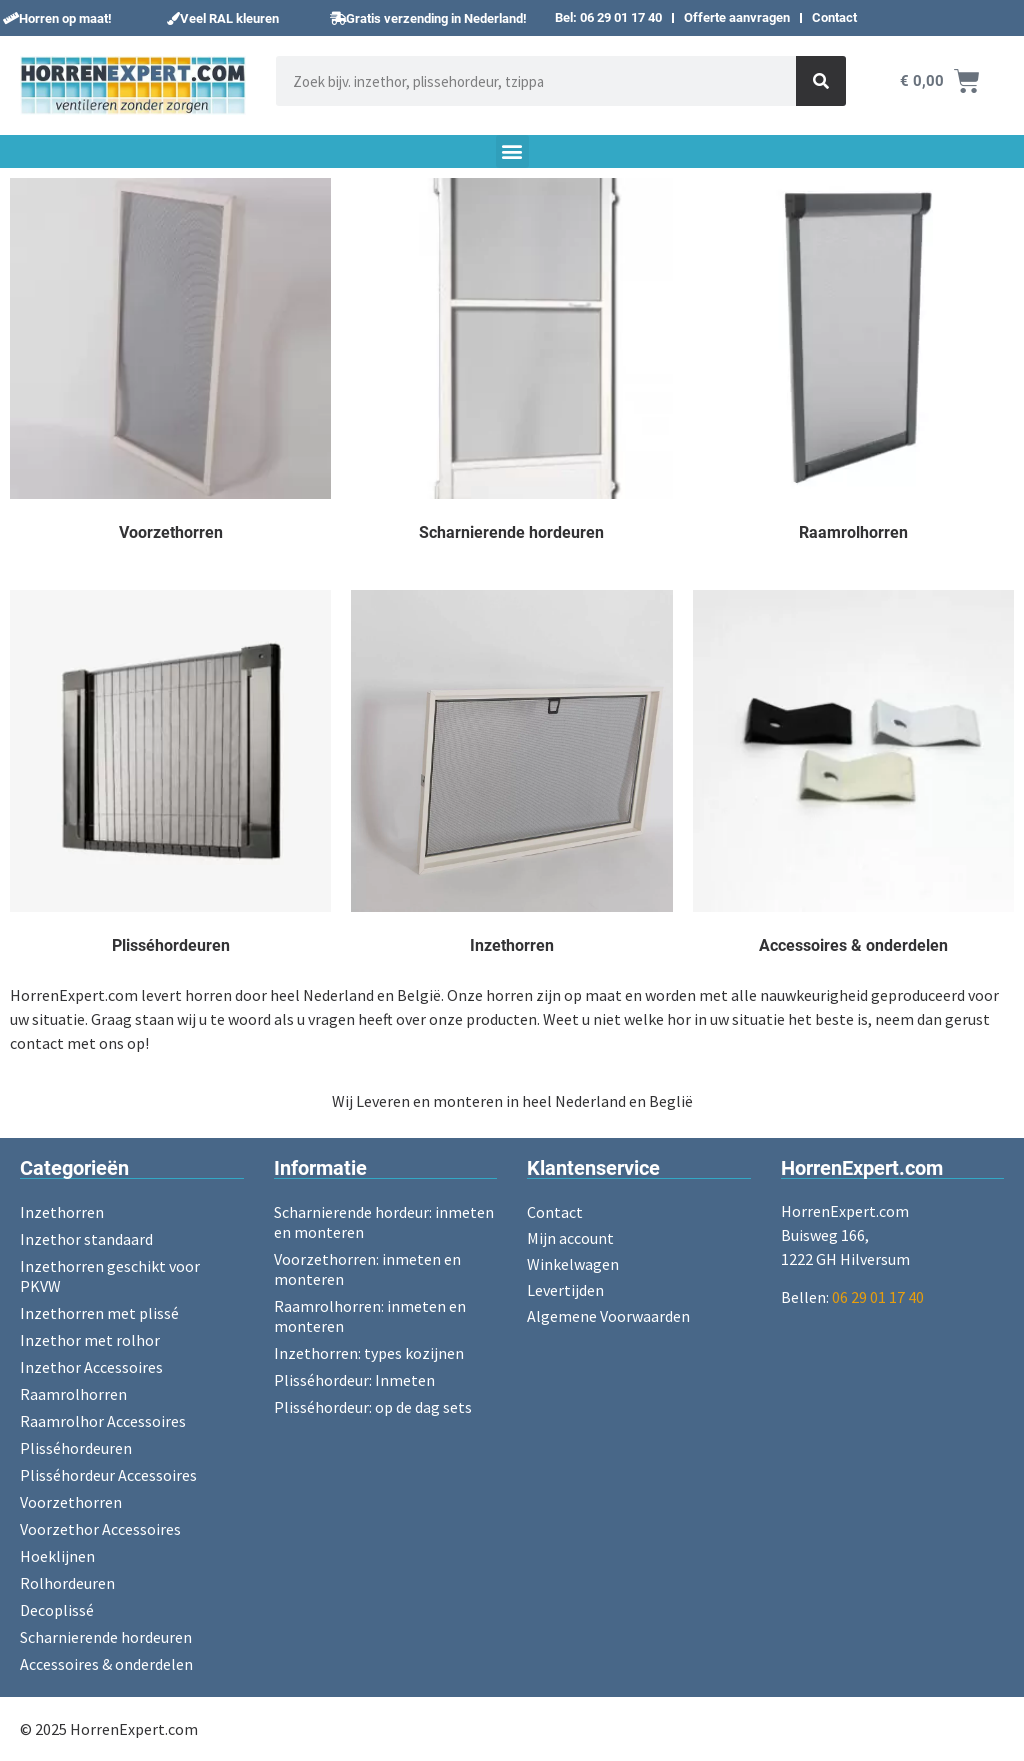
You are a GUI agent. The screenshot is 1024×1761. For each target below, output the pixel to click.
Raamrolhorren (73, 1394)
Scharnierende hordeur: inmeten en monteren (384, 1222)
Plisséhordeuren (76, 1448)
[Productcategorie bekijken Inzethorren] (511, 776)
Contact (834, 17)
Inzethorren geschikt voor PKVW (110, 1276)
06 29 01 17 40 (878, 1297)
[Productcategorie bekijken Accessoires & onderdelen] (853, 776)
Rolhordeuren (67, 1583)
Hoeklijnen (57, 1556)
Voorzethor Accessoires (100, 1529)
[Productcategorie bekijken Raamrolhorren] (853, 364)
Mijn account (570, 1238)
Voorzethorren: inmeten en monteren (367, 1269)
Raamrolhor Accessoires (103, 1421)
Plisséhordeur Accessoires (108, 1475)
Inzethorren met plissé (99, 1313)
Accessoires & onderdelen (106, 1664)
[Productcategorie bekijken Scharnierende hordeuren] (511, 364)
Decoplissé (57, 1610)
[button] (57, 18)
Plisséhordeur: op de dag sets (373, 1407)
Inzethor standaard (86, 1239)
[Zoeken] (821, 81)
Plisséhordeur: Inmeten (354, 1380)
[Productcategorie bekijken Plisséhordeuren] (170, 776)
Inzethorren (62, 1212)
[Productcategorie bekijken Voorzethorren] (170, 364)
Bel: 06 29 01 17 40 (608, 17)
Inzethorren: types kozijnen (369, 1353)
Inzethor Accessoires (91, 1367)
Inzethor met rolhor (90, 1340)
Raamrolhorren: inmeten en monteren (370, 1316)
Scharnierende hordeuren (106, 1637)
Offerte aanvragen (737, 17)
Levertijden (565, 1290)
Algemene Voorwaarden (608, 1316)
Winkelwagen (573, 1264)
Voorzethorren (71, 1502)
